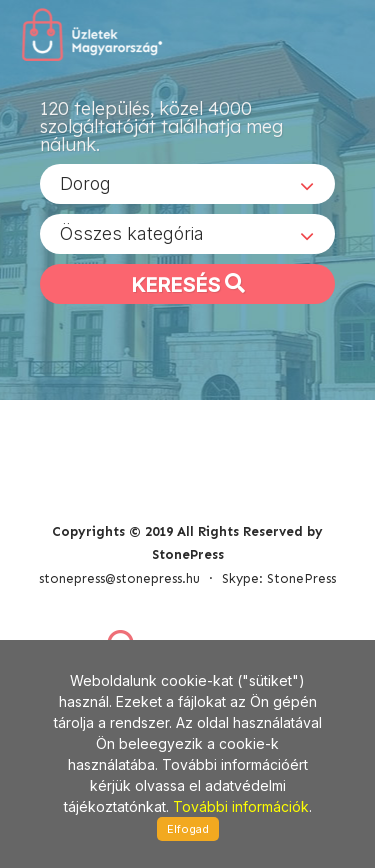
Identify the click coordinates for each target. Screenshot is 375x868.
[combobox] (187, 184)
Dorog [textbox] (85, 183)
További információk (241, 806)
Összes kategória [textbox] (132, 233)
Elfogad (188, 829)
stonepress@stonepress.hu (119, 578)
